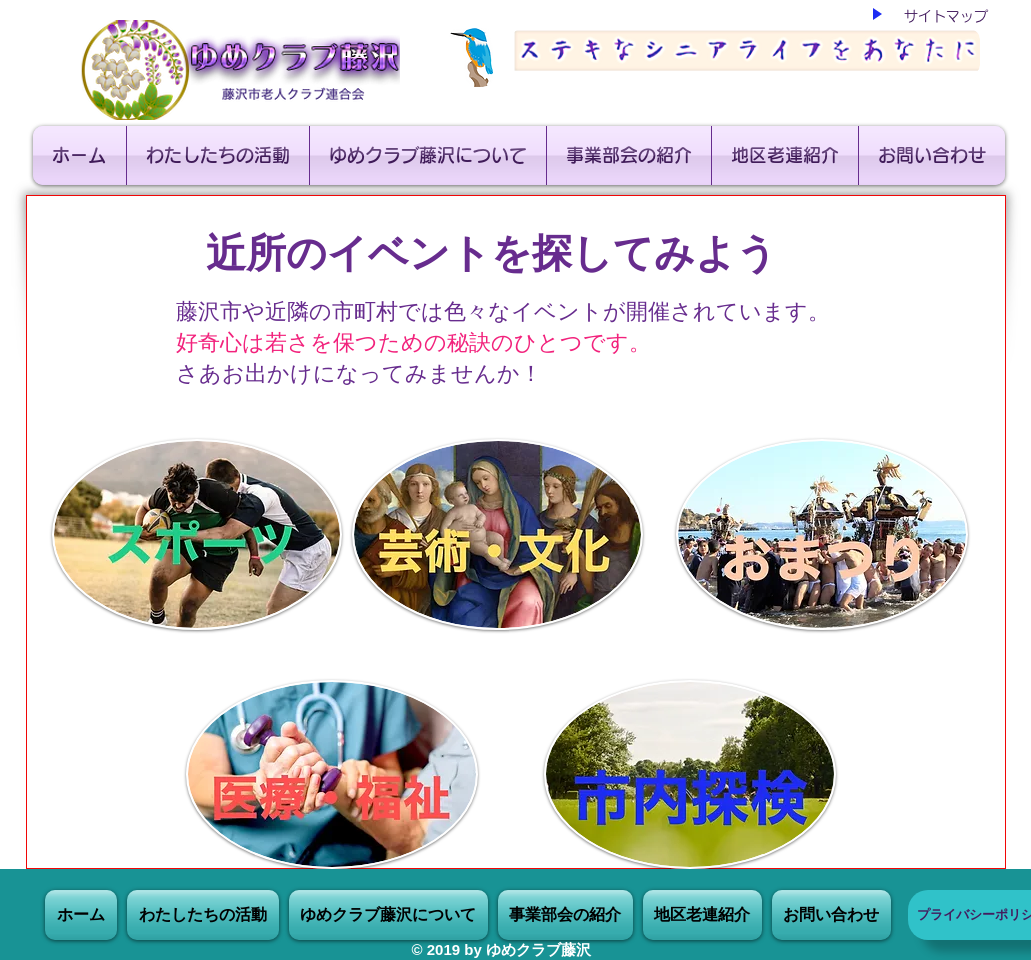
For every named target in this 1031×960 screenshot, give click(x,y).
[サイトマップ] (946, 16)
